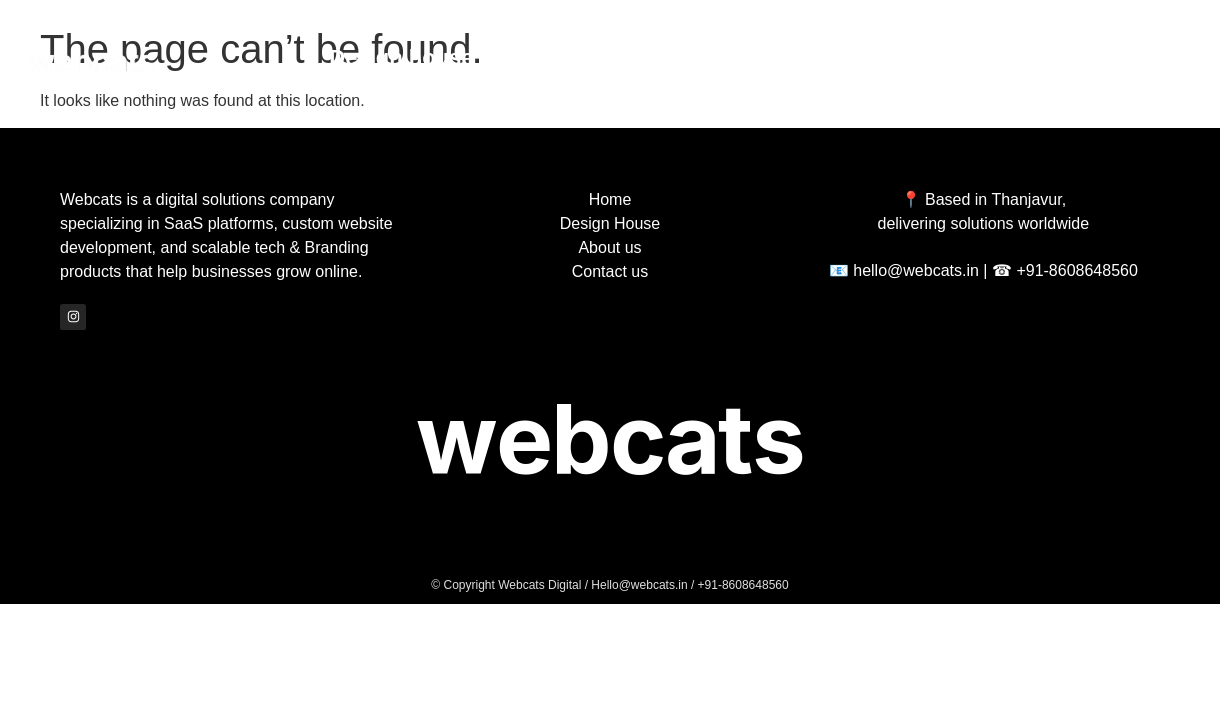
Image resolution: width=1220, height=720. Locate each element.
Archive (620, 57)
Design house (401, 57)
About (798, 57)
